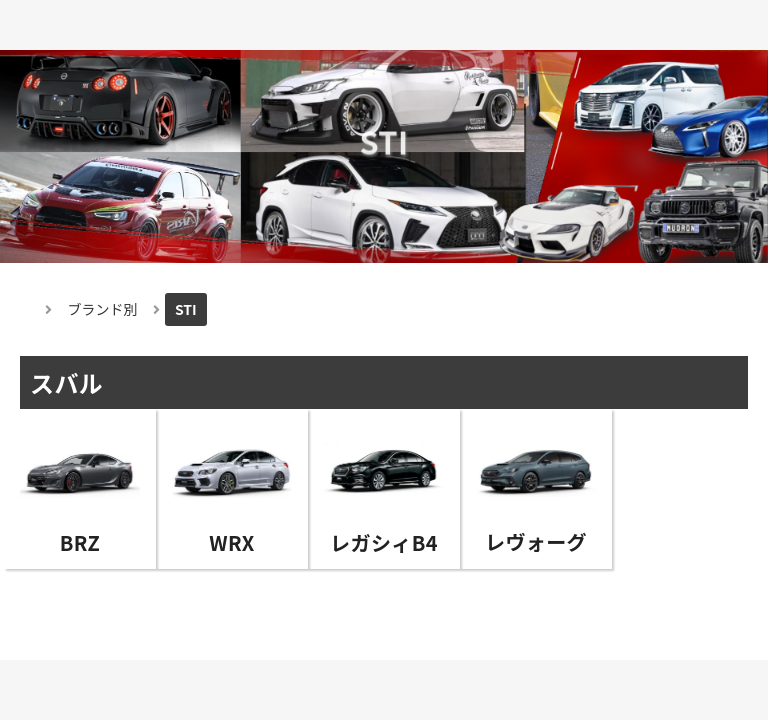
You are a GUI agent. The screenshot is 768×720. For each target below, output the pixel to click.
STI (186, 309)
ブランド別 (103, 309)
